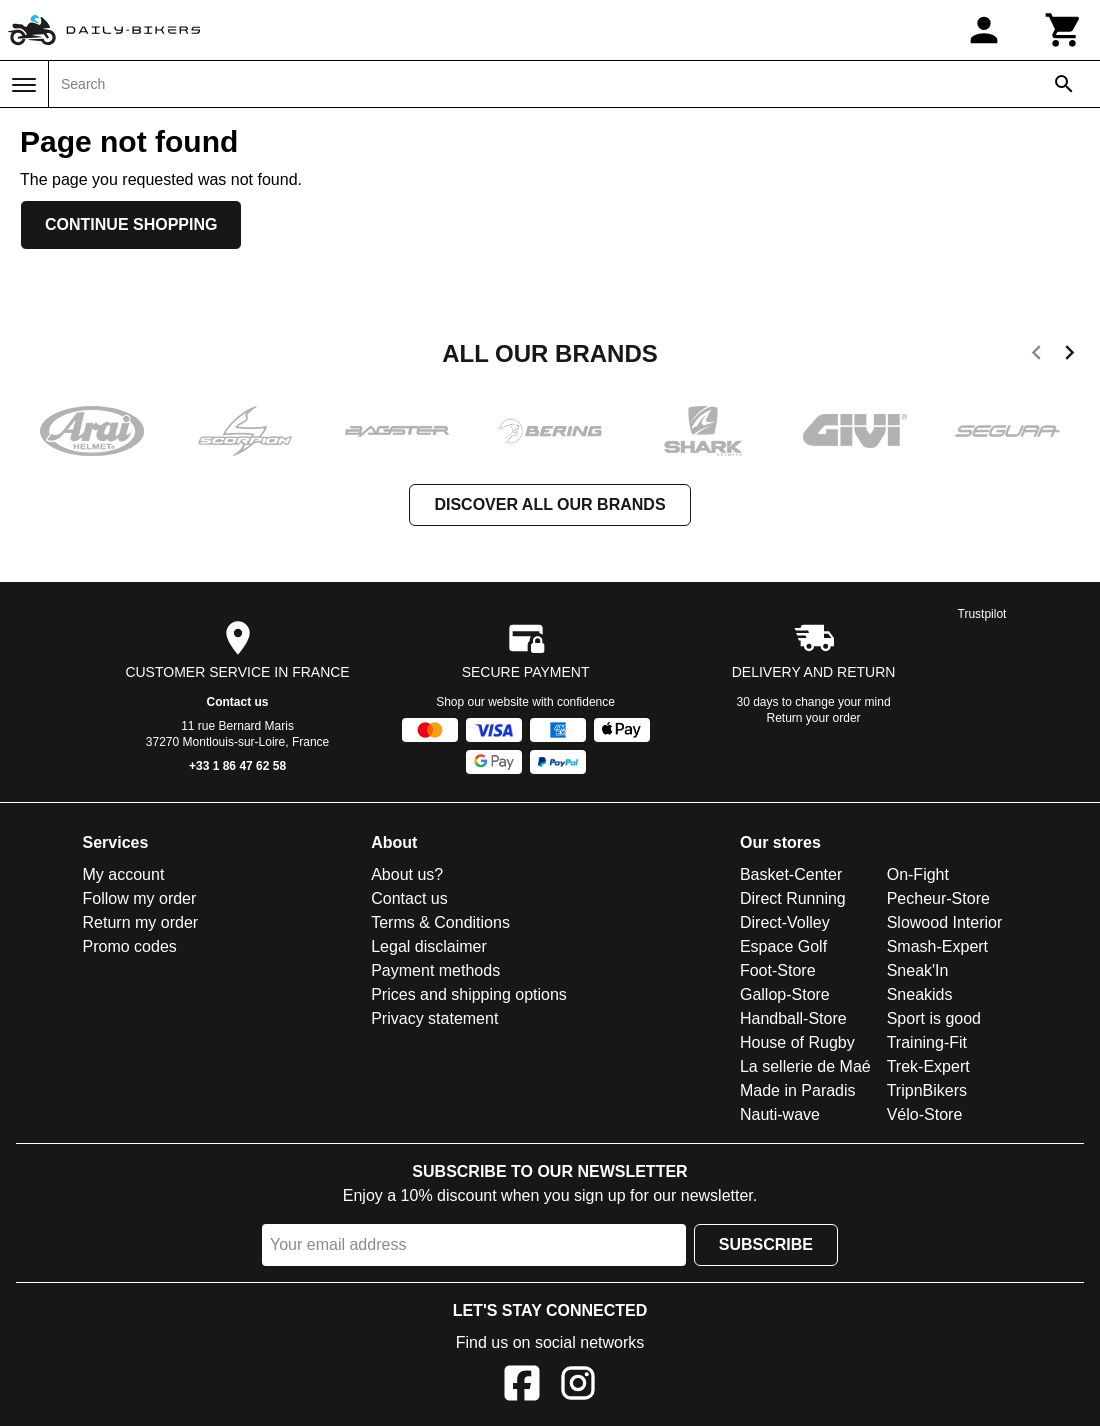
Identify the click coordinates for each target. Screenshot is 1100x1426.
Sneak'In (918, 970)
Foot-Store (778, 970)
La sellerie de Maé (805, 1066)
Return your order (814, 718)
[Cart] (1064, 30)
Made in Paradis (798, 1090)
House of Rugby (797, 1042)
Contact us (238, 702)
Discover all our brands (549, 504)
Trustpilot (982, 614)
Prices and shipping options (469, 994)
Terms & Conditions (440, 922)
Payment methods (435, 970)
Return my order (141, 922)
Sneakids (920, 994)
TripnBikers (927, 1090)
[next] (1069, 356)
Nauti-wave (780, 1114)
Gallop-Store (785, 994)
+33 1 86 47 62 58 (237, 766)
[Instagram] (578, 1386)
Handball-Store (793, 1018)
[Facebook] (522, 1386)
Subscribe (766, 1244)
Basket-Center (791, 874)
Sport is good (934, 1018)
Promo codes (130, 946)
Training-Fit (927, 1042)
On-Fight (918, 874)
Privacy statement (434, 1018)
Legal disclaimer (429, 946)
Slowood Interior (945, 922)
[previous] (1036, 356)
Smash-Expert (937, 946)
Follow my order (140, 898)
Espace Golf (783, 946)
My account (124, 874)
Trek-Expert (928, 1066)
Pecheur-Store (938, 898)
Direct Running (793, 898)
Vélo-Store (925, 1114)
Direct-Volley (785, 922)
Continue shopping (131, 224)
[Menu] (24, 85)
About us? (407, 874)
